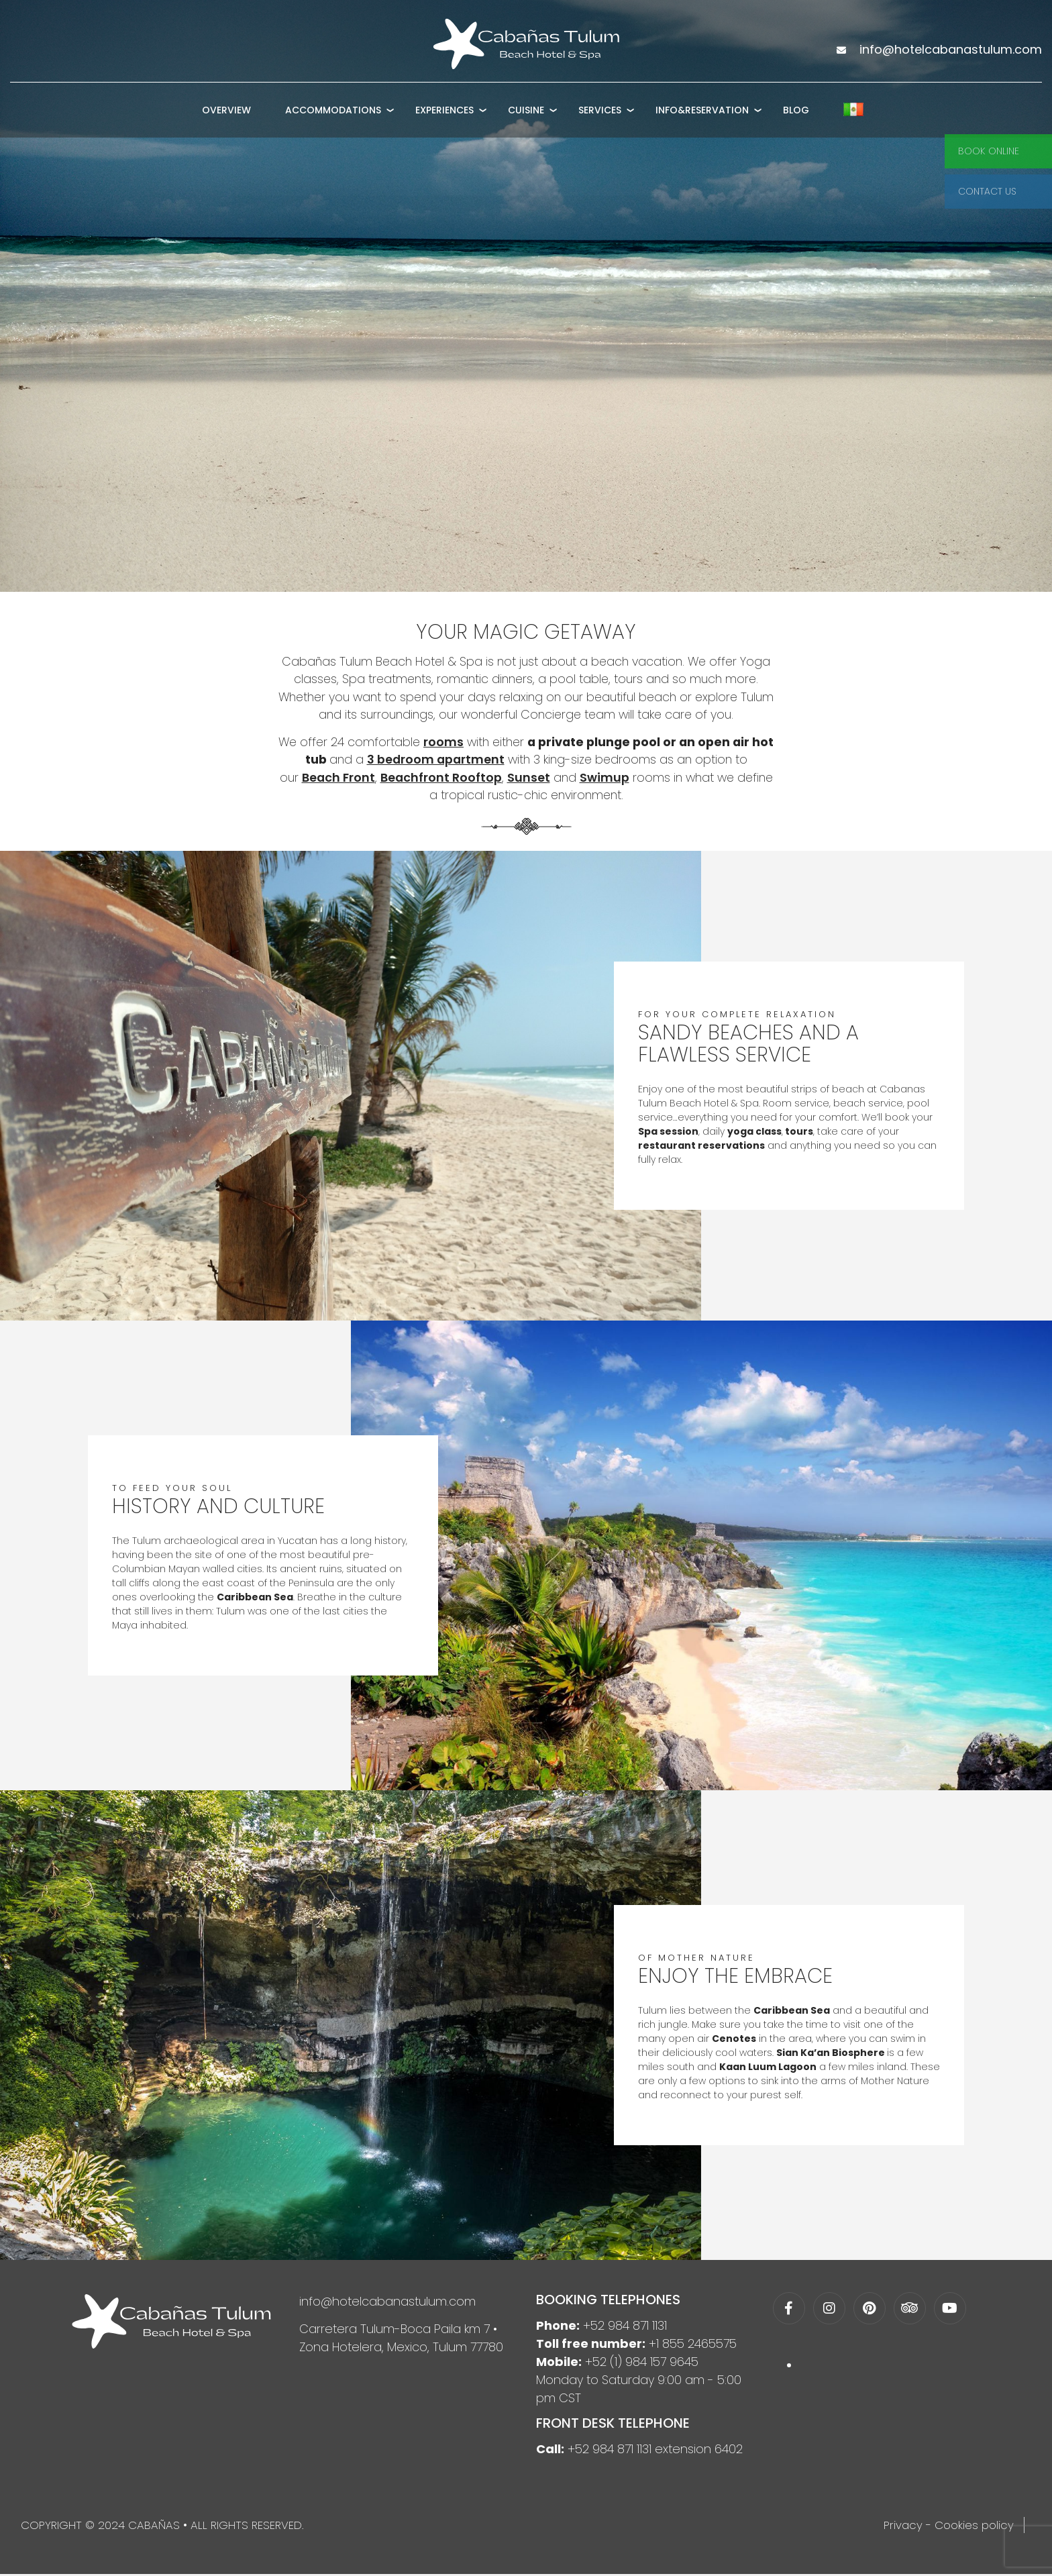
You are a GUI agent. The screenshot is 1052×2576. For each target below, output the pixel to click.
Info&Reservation (702, 116)
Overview (226, 116)
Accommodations (333, 116)
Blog (796, 116)
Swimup (603, 779)
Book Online (988, 151)
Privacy (903, 2527)
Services (599, 116)
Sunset (526, 779)
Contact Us (987, 191)
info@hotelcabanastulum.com (387, 2303)
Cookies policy (974, 2527)
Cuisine (526, 116)
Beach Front (335, 779)
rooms (452, 743)
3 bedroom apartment (446, 761)
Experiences (444, 116)
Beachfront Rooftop (439, 779)
